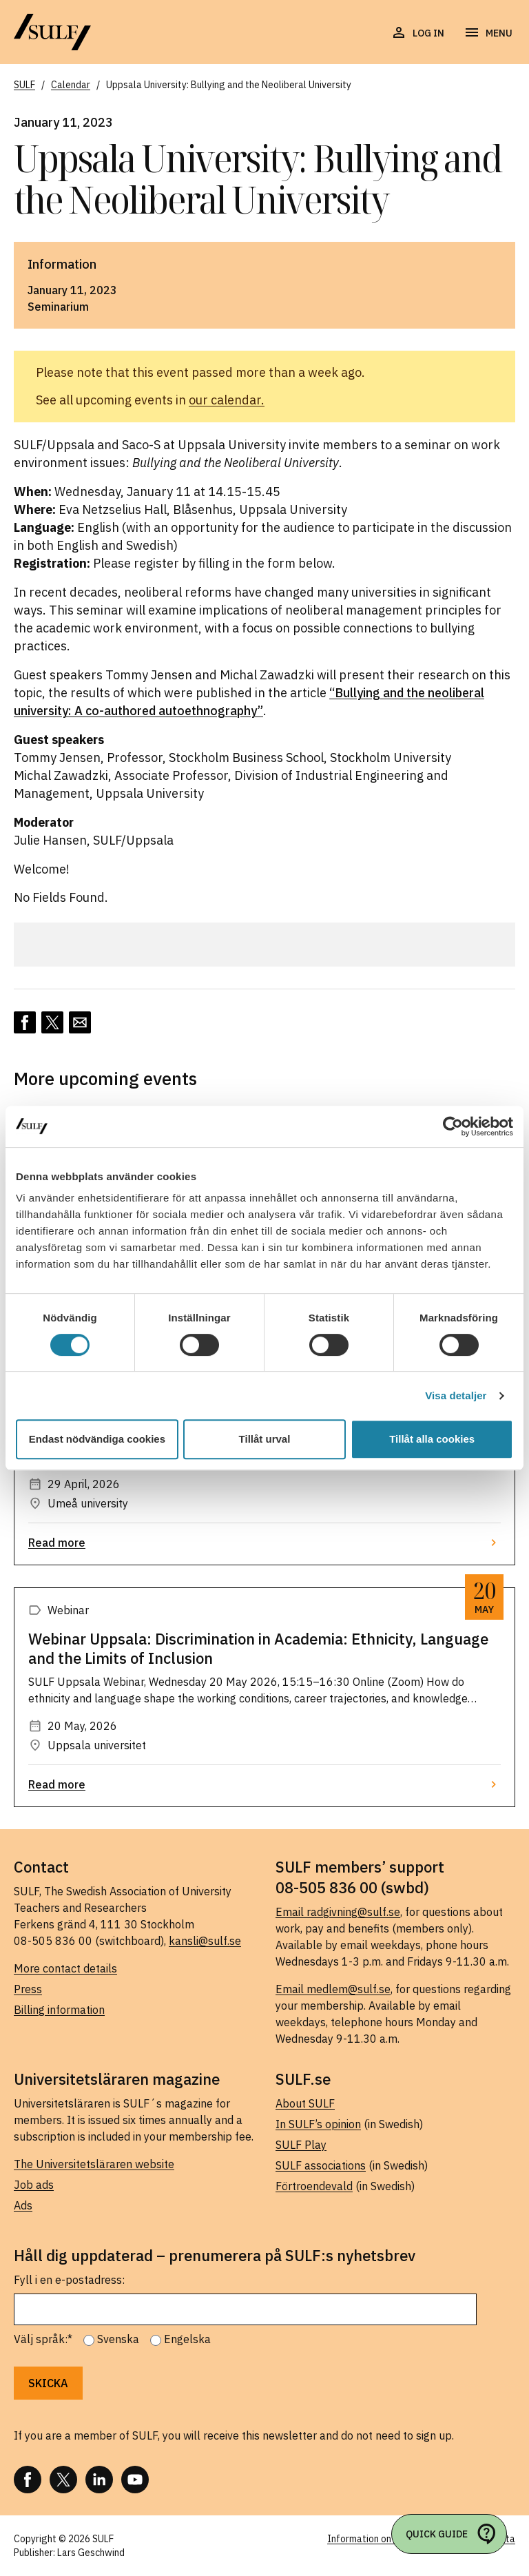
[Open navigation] (488, 33)
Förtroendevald (314, 2186)
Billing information (59, 2010)
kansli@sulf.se (205, 1941)
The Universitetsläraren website (94, 2164)
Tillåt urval (265, 1439)
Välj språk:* (43, 2339)
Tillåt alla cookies (432, 1439)
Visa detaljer (455, 1395)
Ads (23, 2205)
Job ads (34, 2185)
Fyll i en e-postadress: (69, 2280)
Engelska (187, 2339)
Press (28, 1989)
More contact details (65, 1968)
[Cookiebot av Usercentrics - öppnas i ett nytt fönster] (453, 1126)
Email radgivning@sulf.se (338, 1912)
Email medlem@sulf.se (333, 1989)
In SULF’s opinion (318, 2124)
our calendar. (226, 400)
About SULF (305, 2103)
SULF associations (321, 2165)
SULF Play (301, 2145)
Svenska (118, 2339)
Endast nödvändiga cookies (97, 1439)
